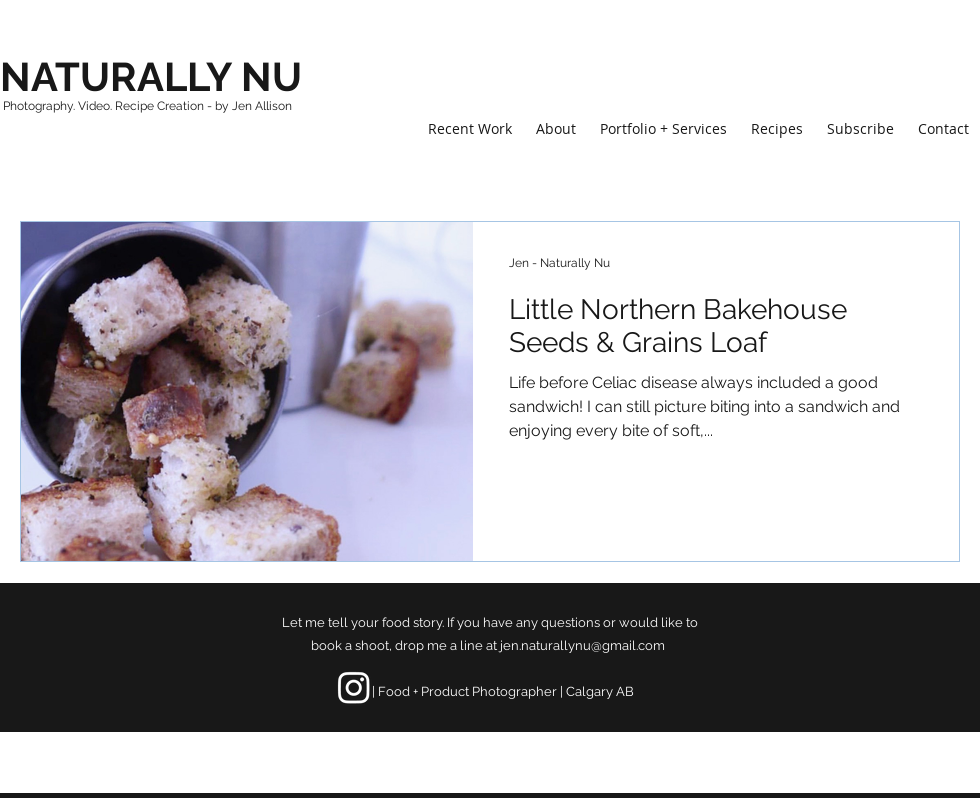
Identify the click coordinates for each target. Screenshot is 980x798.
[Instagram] (354, 687)
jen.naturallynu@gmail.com (582, 645)
